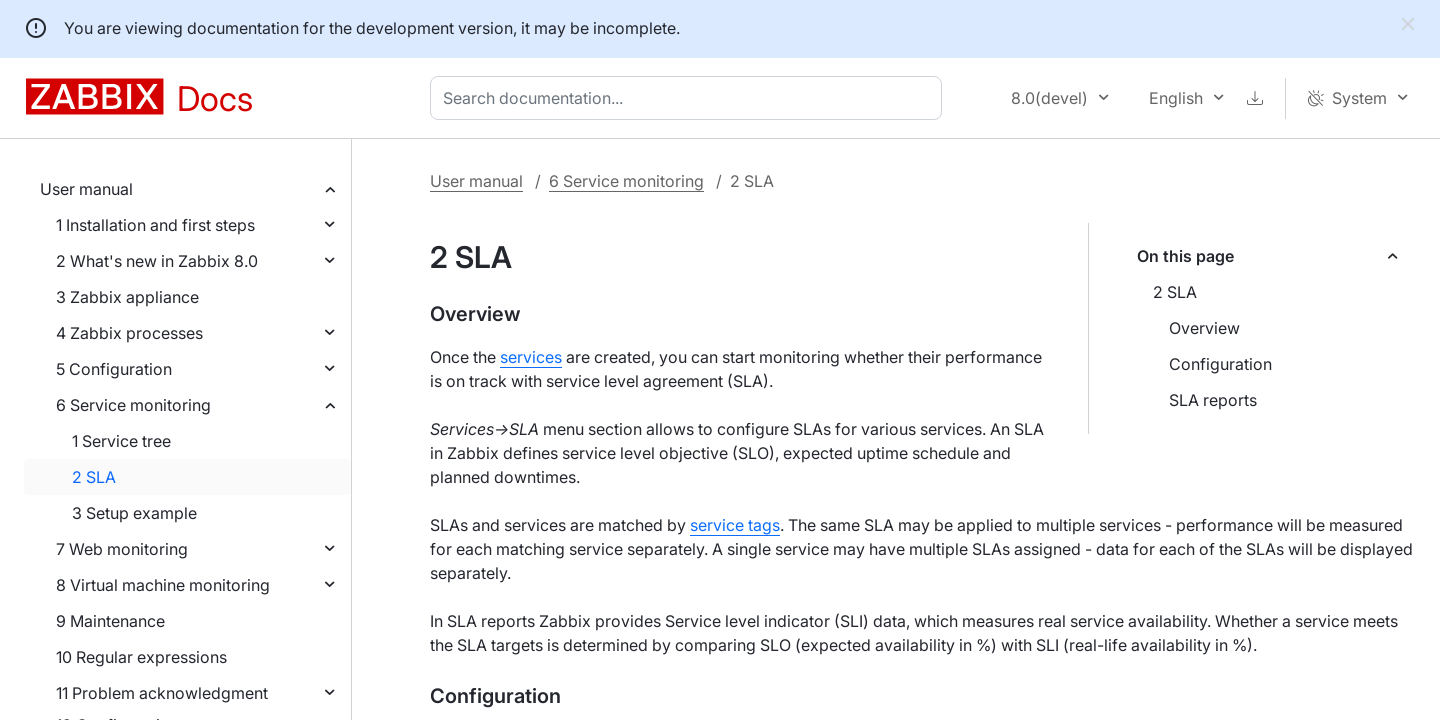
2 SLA (94, 477)
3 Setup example (134, 513)
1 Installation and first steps (155, 225)
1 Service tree (121, 441)
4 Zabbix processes (129, 333)
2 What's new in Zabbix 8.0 (157, 261)
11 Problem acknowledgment (162, 693)
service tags (735, 525)
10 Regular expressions (141, 657)
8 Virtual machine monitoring (163, 585)
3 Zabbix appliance (127, 297)
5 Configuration (114, 369)
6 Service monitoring (133, 405)
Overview (1204, 328)
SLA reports (1213, 400)
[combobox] (690, 98)
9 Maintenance (110, 621)
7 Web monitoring (122, 549)
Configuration (1220, 364)
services (531, 357)
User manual (86, 189)
